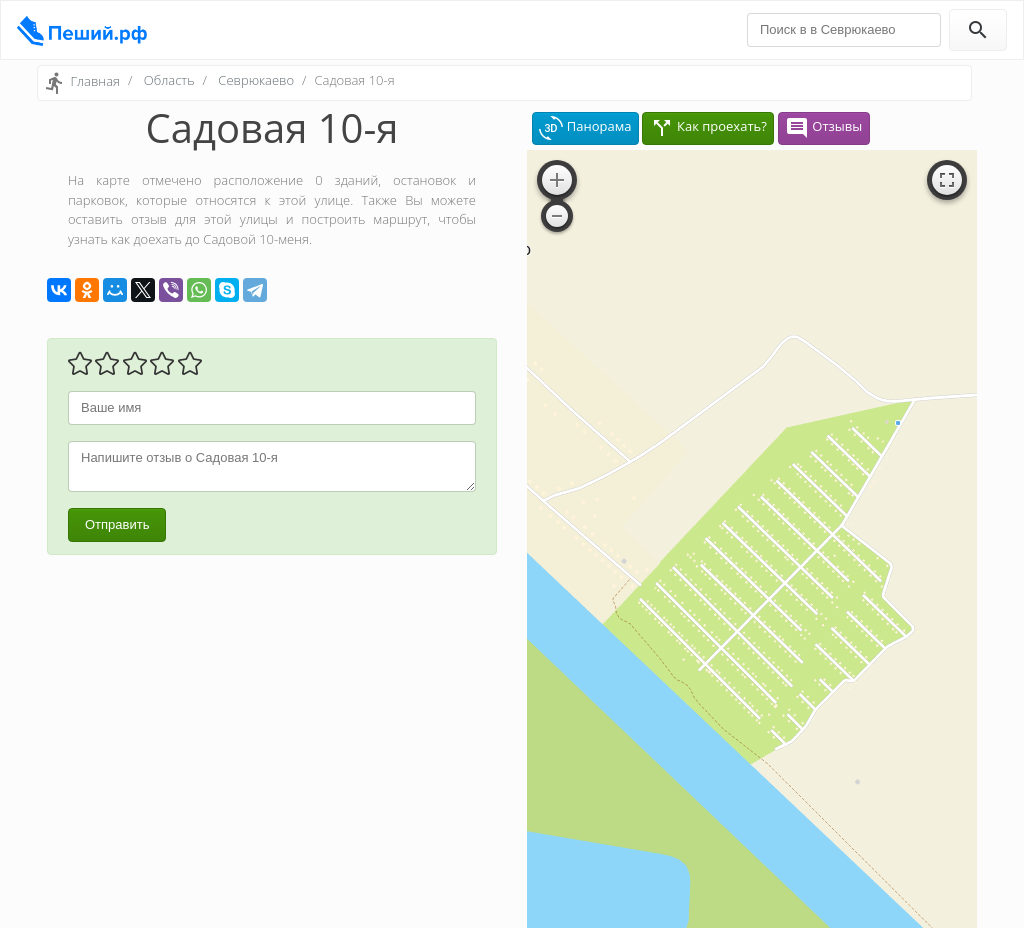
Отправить (117, 524)
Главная (95, 81)
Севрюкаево (256, 80)
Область (169, 80)
